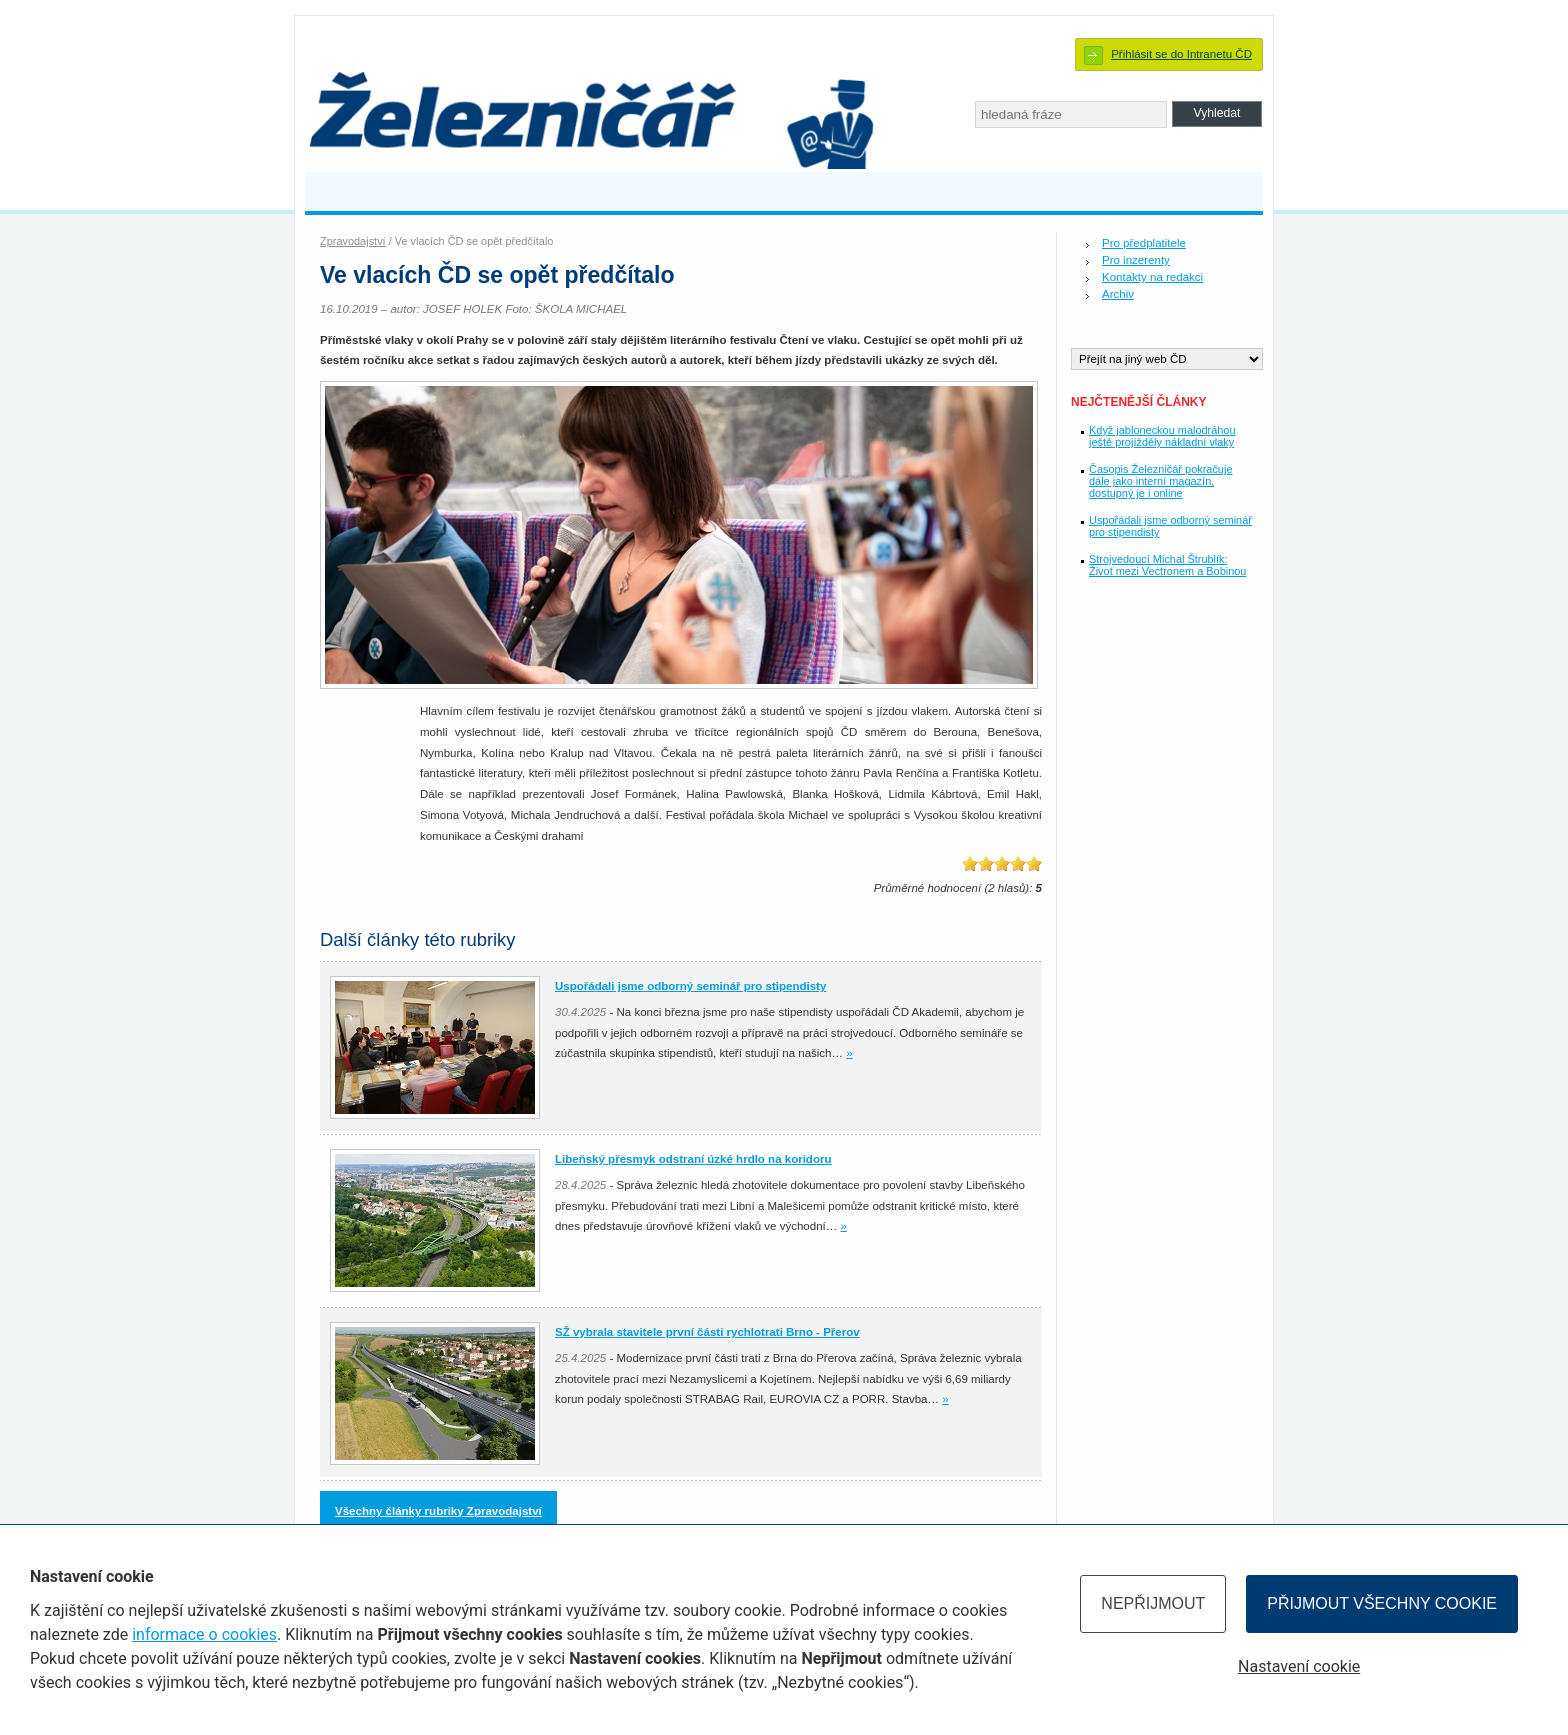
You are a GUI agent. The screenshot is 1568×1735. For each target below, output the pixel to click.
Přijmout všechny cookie (1382, 1603)
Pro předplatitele (1144, 243)
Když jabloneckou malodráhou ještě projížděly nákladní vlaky (1162, 436)
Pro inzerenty (1136, 260)
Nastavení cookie (1299, 1666)
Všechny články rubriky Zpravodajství (438, 1511)
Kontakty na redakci (1152, 277)
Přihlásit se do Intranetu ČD (1181, 54)
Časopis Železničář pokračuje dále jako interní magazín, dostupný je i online (1160, 481)
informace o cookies (204, 1634)
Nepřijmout (1153, 1603)
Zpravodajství (353, 241)
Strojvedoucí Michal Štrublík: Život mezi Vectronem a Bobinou (1167, 565)
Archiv (1118, 294)
